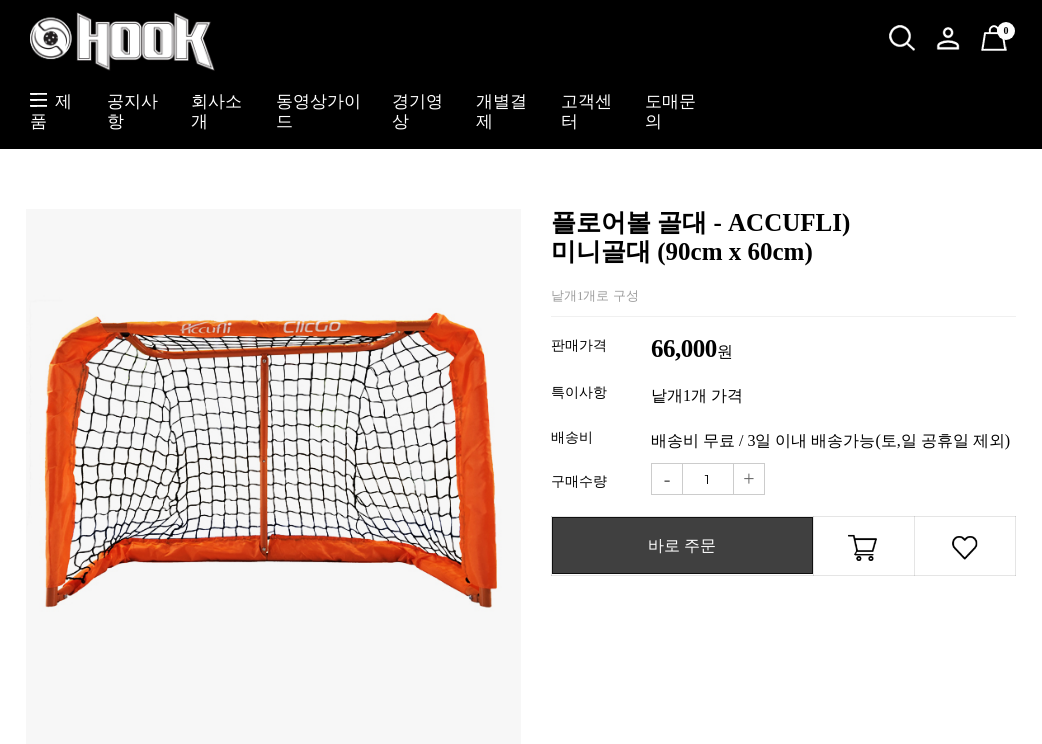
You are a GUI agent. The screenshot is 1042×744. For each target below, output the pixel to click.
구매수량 (579, 481)
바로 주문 (682, 545)
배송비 (572, 437)
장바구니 (864, 551)
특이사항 (579, 392)
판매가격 (579, 345)
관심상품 (965, 551)
